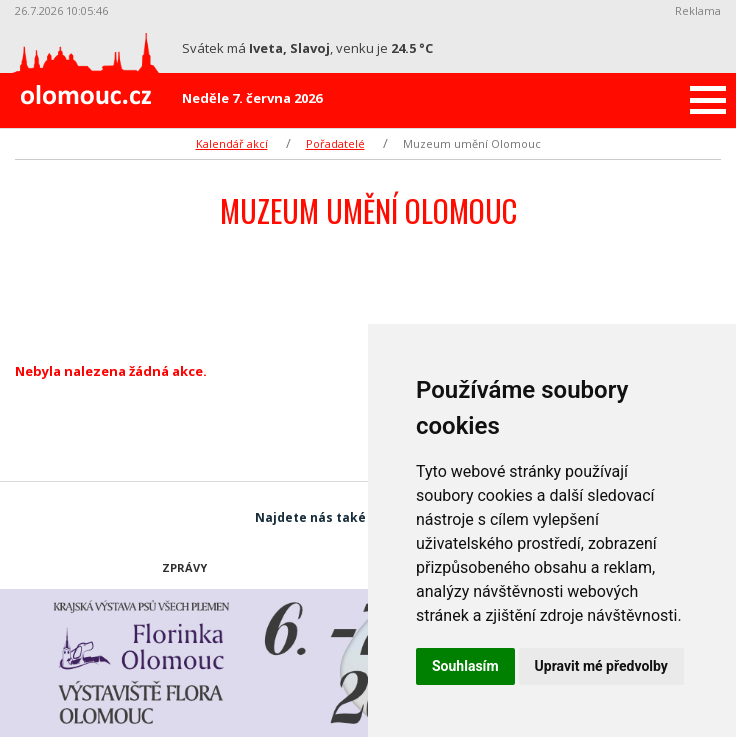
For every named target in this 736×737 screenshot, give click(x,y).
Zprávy (184, 567)
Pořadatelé (335, 143)
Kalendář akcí (232, 143)
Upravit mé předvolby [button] (601, 666)
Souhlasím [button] (465, 666)
